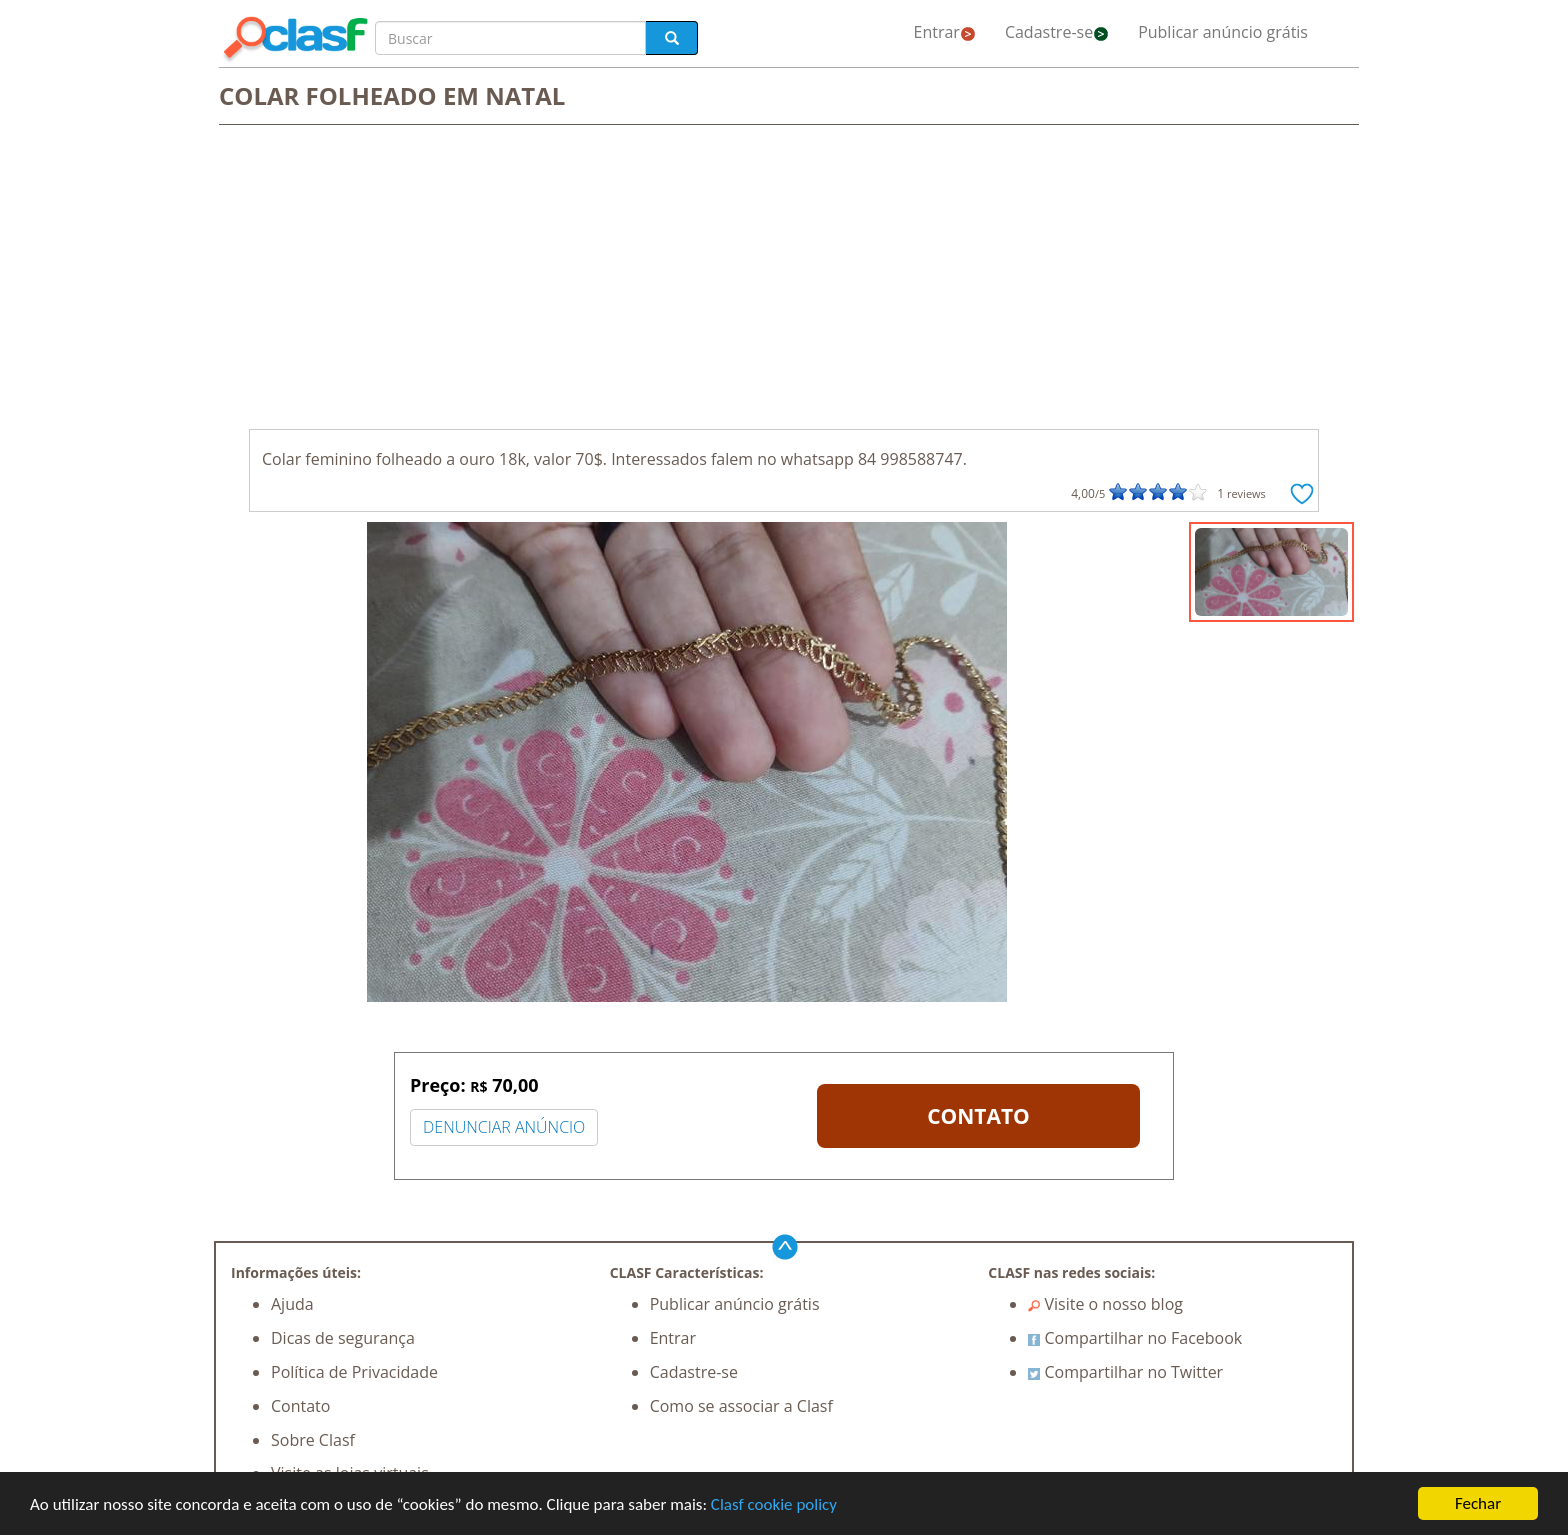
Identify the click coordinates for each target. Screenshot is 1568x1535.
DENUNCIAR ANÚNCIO (504, 1127)
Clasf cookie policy (774, 1504)
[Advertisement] (784, 279)
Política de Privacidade (354, 1372)
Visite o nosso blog (1105, 1304)
